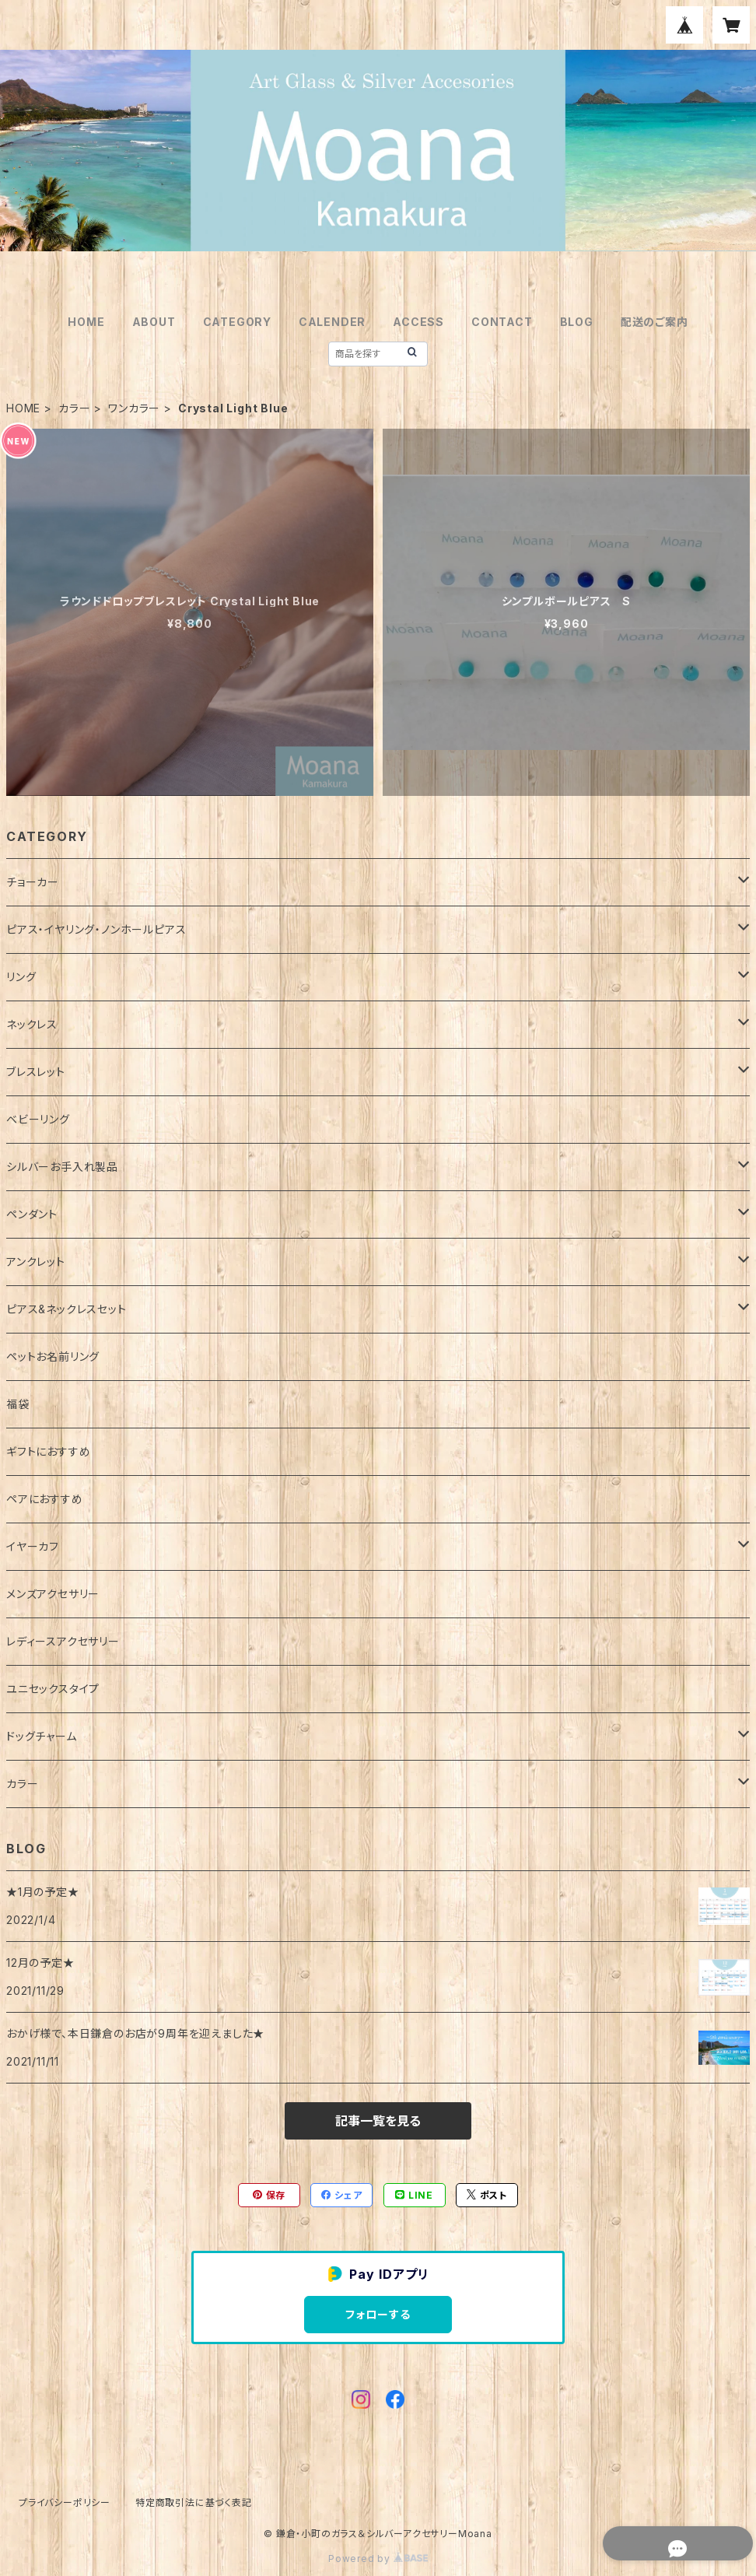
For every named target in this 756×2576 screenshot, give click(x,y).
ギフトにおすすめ (48, 1451)
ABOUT (154, 321)
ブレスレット (35, 1071)
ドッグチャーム (41, 1736)
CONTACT (502, 321)
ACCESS (418, 321)
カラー (74, 408)
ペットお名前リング (53, 1356)
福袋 (18, 1404)
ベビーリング (38, 1119)
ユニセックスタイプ (53, 1688)
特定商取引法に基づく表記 (193, 2502)
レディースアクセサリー (63, 1641)
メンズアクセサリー (53, 1593)
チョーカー (32, 881)
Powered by (378, 2558)
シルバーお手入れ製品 (62, 1166)
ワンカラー (134, 408)
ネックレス (32, 1024)
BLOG (576, 321)
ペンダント (32, 1214)
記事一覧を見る (378, 2121)
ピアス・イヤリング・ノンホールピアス (96, 929)
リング (21, 976)
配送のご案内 (654, 321)
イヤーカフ (32, 1546)
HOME (86, 321)
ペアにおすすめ (44, 1498)
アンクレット (35, 1261)
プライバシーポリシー (64, 2502)
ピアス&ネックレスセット (66, 1309)
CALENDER (332, 321)
